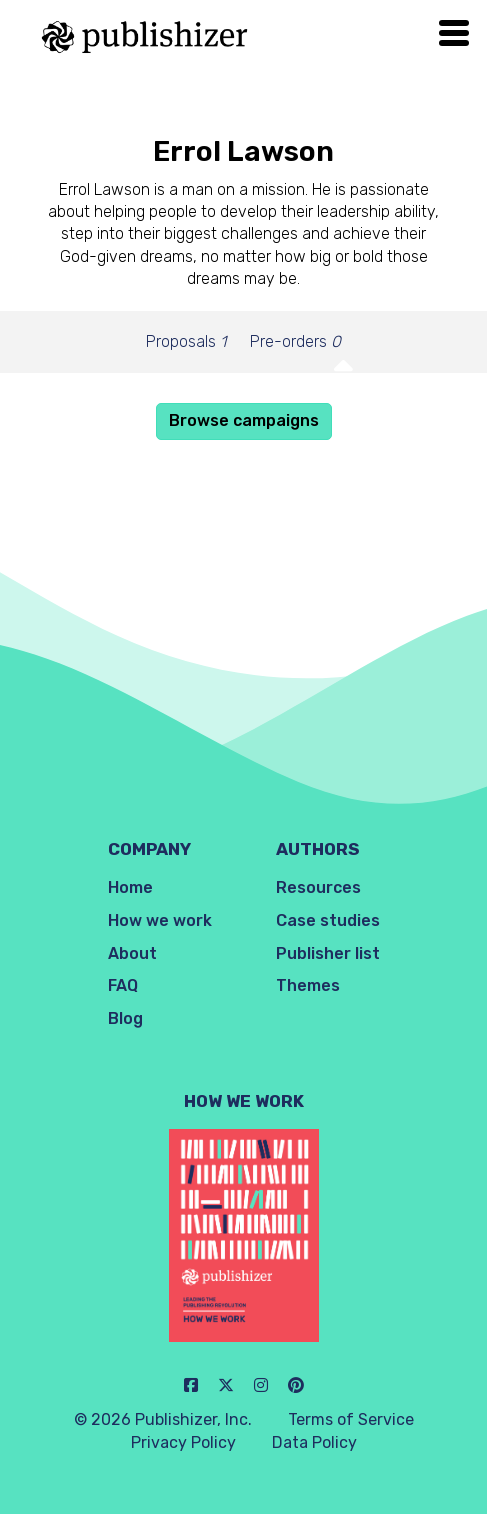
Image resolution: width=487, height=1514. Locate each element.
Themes (308, 985)
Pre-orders (295, 341)
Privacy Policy (183, 1442)
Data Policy (314, 1442)
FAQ (123, 985)
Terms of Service (351, 1419)
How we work (160, 920)
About (132, 953)
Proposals (186, 341)
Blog (125, 1018)
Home (130, 887)
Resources (318, 887)
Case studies (328, 920)
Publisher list (328, 953)
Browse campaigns (244, 420)
